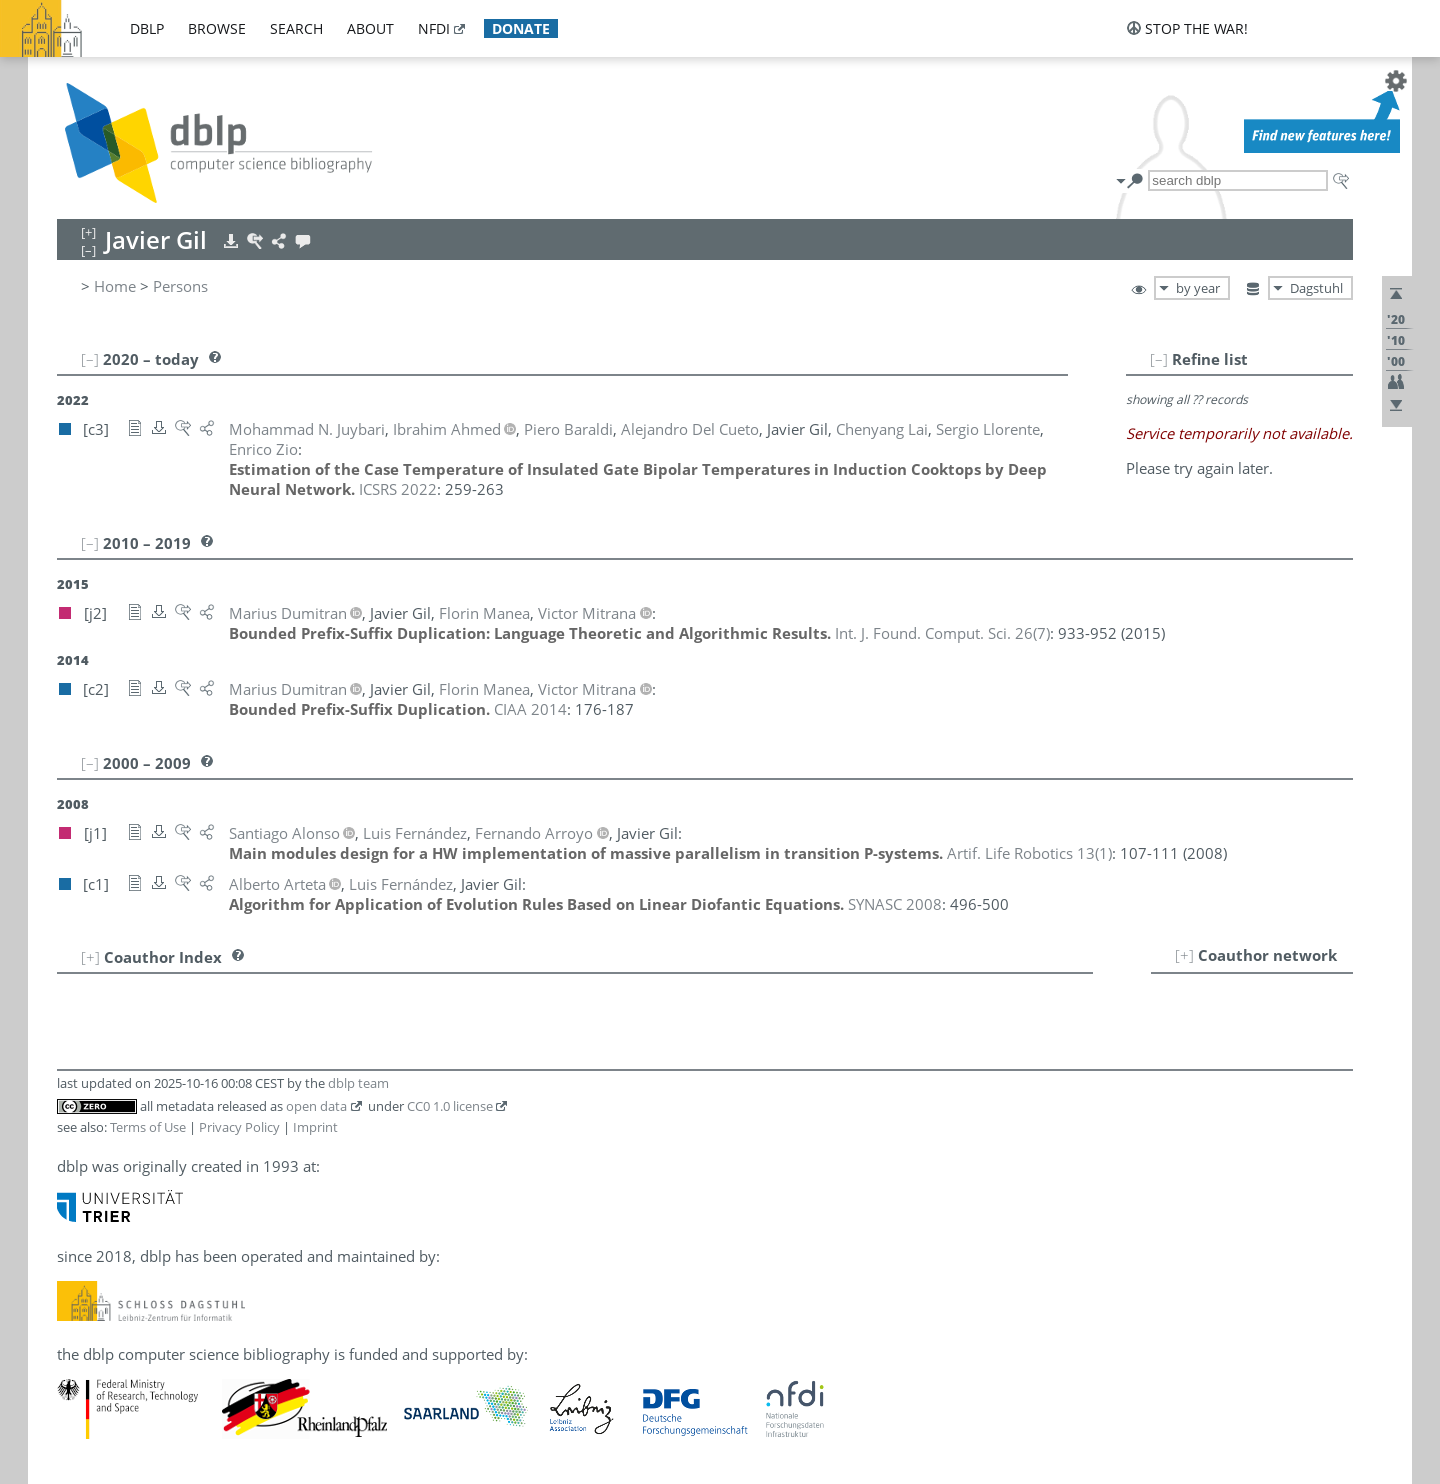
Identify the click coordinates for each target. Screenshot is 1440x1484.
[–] (1159, 359)
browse (217, 28)
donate (521, 28)
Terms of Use (148, 1127)
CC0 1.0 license (450, 1106)
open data (316, 1106)
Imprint (315, 1127)
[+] (1184, 955)
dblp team (358, 1083)
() (942, 633)
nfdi (434, 28)
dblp (147, 28)
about (370, 28)
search (296, 28)
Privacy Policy (239, 1127)
